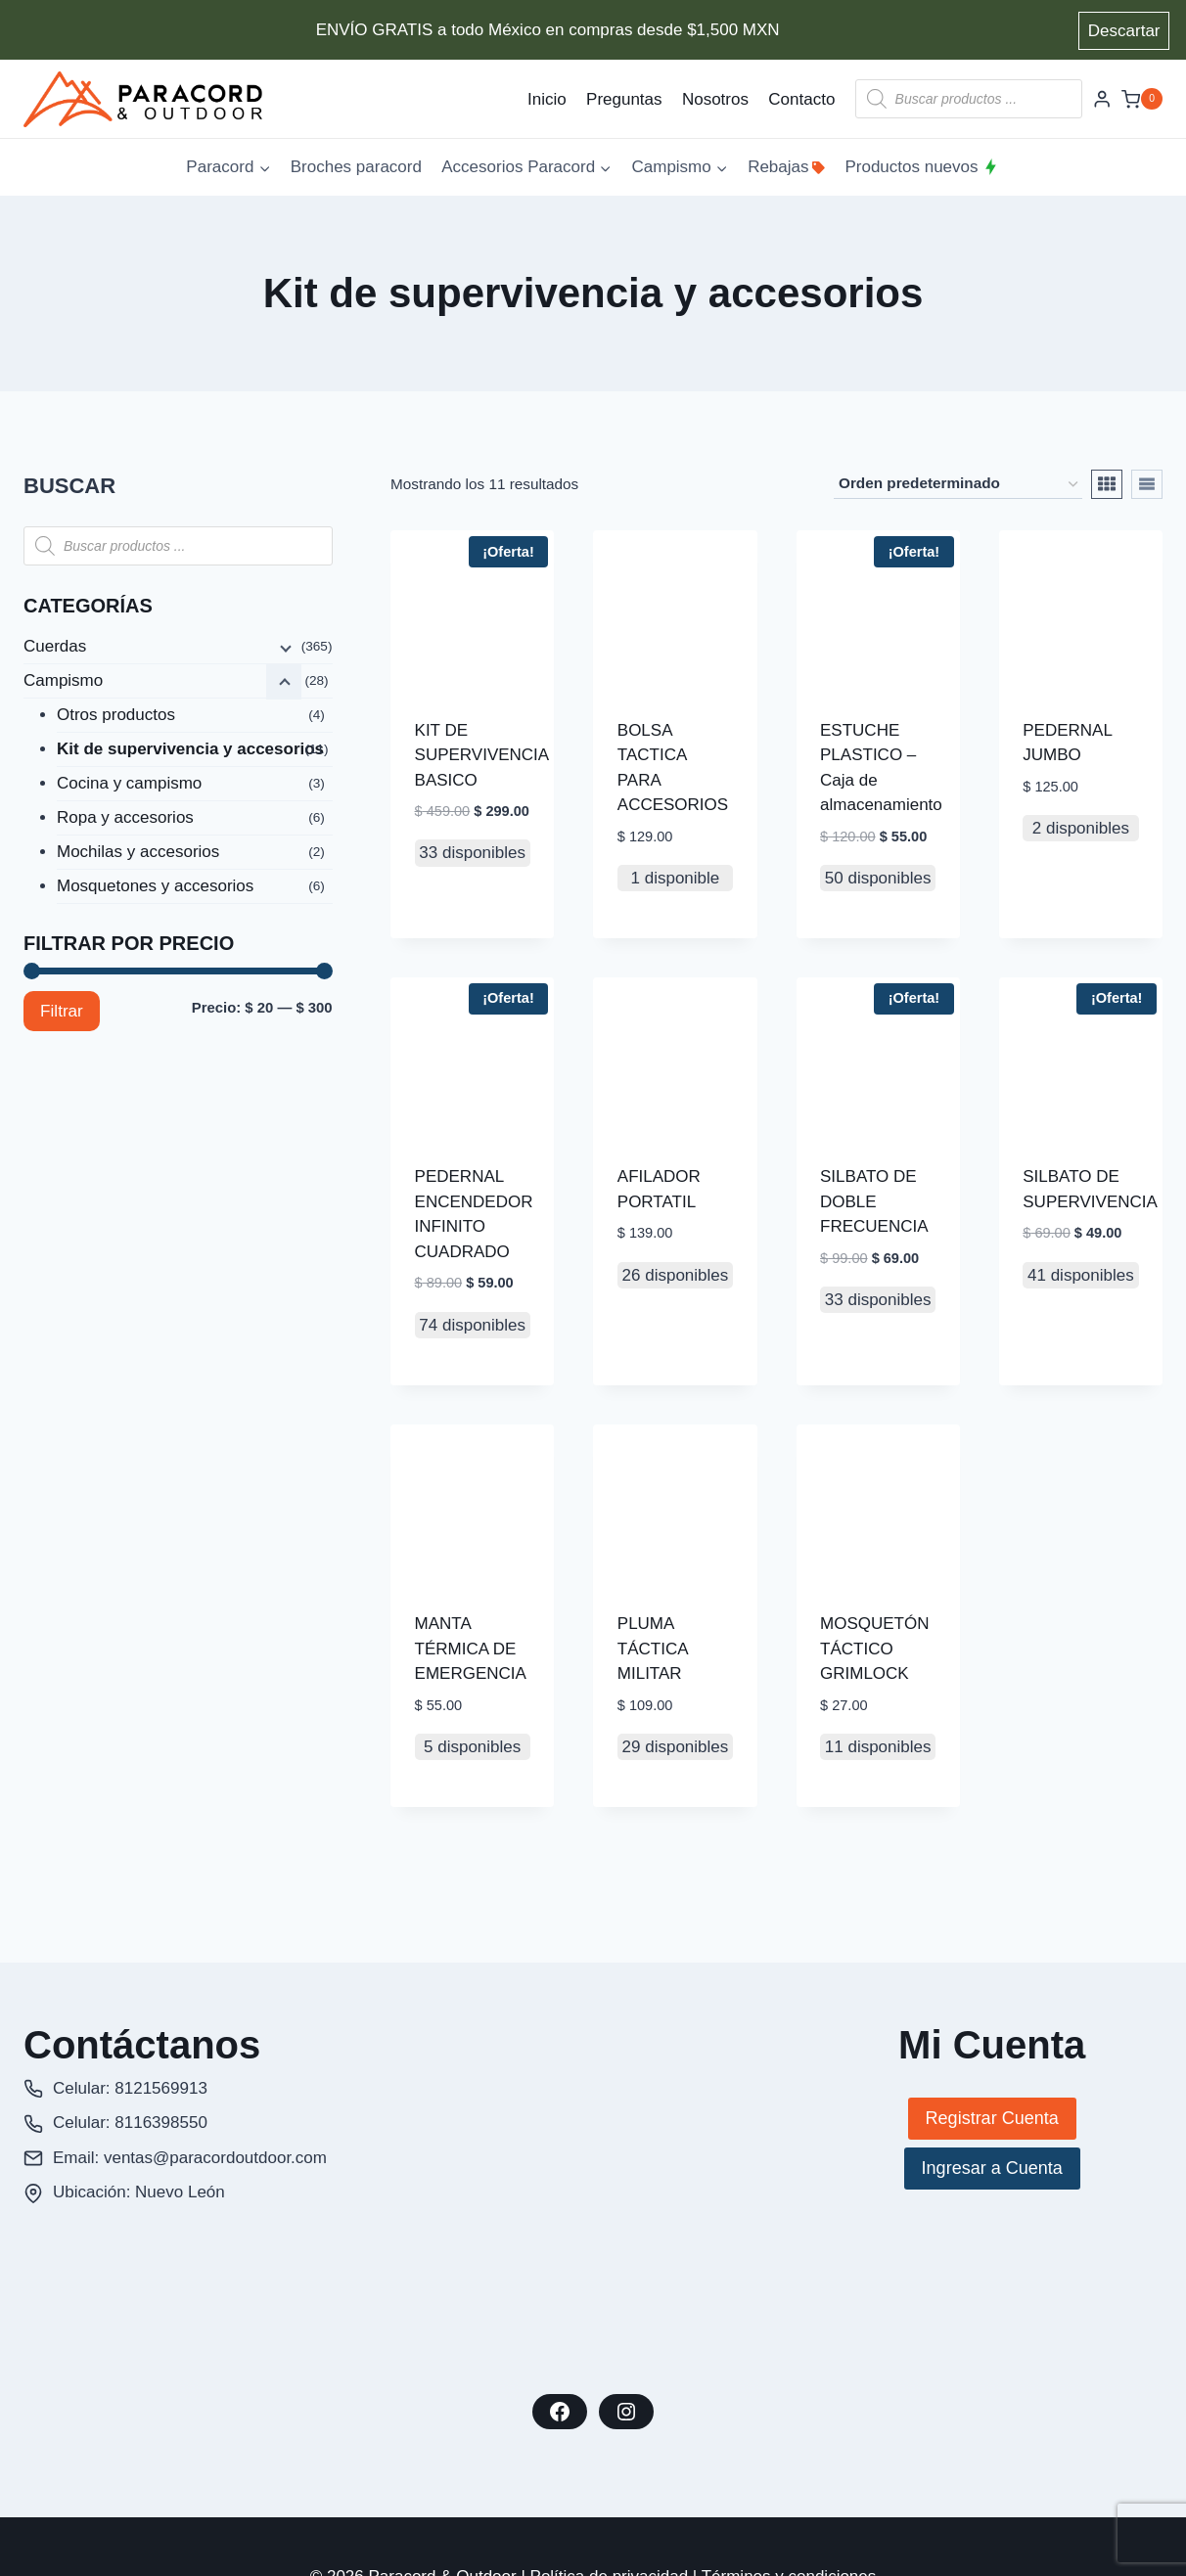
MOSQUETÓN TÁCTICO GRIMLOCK (874, 1648)
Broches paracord (356, 167)
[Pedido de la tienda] (958, 484)
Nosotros (715, 99)
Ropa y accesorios (125, 817)
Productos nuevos (921, 167)
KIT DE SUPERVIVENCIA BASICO (482, 755)
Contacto (801, 99)
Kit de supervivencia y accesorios (190, 749)
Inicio (547, 99)
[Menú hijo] (283, 647)
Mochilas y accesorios (138, 851)
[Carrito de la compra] (1142, 99)
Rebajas (786, 167)
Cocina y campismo (129, 783)
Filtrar (61, 1011)
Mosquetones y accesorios (155, 886)
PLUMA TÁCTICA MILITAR (652, 1648)
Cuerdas (54, 646)
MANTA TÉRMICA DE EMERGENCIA (470, 1648)
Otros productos (116, 714)
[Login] (1102, 99)
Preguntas (624, 99)
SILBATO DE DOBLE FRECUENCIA (874, 1201)
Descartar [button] (1124, 31)
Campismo (63, 680)
